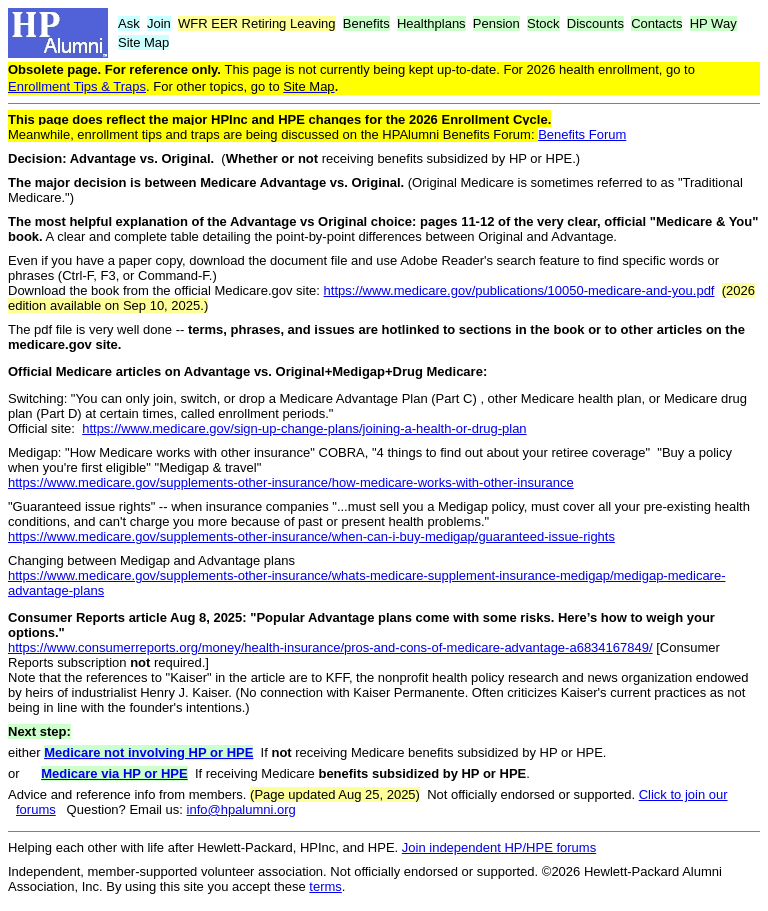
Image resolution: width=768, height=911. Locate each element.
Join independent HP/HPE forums (499, 847)
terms (325, 886)
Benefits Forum (582, 134)
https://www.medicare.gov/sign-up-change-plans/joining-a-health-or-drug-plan (304, 428)
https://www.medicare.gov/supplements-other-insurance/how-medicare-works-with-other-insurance (291, 482)
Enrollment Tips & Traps (77, 86)
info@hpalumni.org (241, 809)
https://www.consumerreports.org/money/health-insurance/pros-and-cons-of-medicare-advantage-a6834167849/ (330, 647)
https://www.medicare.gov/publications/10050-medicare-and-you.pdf (519, 290)
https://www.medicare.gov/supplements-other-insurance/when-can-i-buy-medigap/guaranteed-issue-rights (311, 536)
